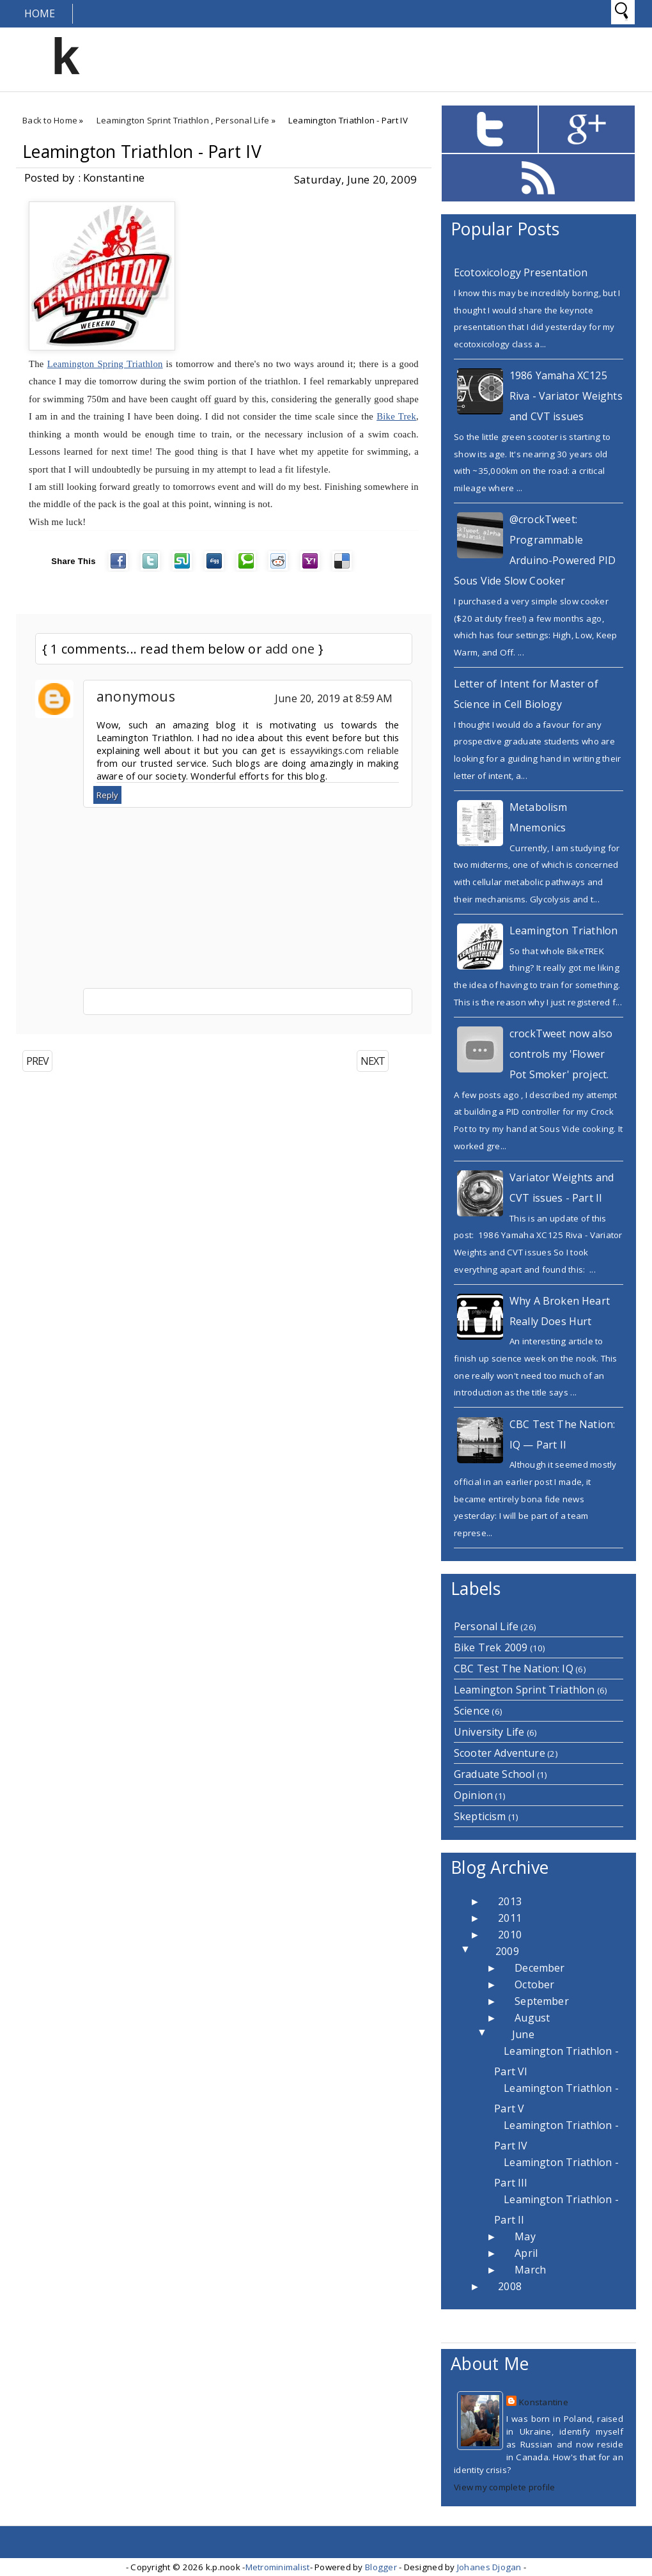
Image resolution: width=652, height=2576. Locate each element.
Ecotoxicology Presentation (520, 272)
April (526, 2253)
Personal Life (242, 120)
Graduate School (494, 1774)
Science (472, 1711)
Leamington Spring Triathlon (105, 364)
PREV (37, 1061)
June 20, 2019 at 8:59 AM (333, 698)
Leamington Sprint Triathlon (153, 120)
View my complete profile (504, 2487)
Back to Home (49, 120)
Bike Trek (396, 416)
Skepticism (480, 1816)
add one (289, 648)
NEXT (373, 1061)
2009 (507, 1951)
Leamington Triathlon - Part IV (141, 151)
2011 (510, 1918)
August (532, 2018)
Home (40, 13)
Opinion (473, 1795)
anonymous (136, 696)
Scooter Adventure (499, 1753)
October (534, 1984)
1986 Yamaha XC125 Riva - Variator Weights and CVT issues (566, 395)
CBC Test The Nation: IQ (513, 1668)
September (541, 2001)
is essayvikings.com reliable (339, 750)
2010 (510, 1935)
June (523, 2034)
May (525, 2236)
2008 (510, 2286)
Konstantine (543, 2402)
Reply (107, 795)
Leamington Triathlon (563, 930)
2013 (510, 1901)
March (530, 2270)
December (539, 1968)
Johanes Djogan (489, 2567)
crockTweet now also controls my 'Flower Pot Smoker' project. (560, 1053)
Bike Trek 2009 (490, 1647)
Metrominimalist (277, 2567)
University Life (489, 1732)
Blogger (381, 2567)
